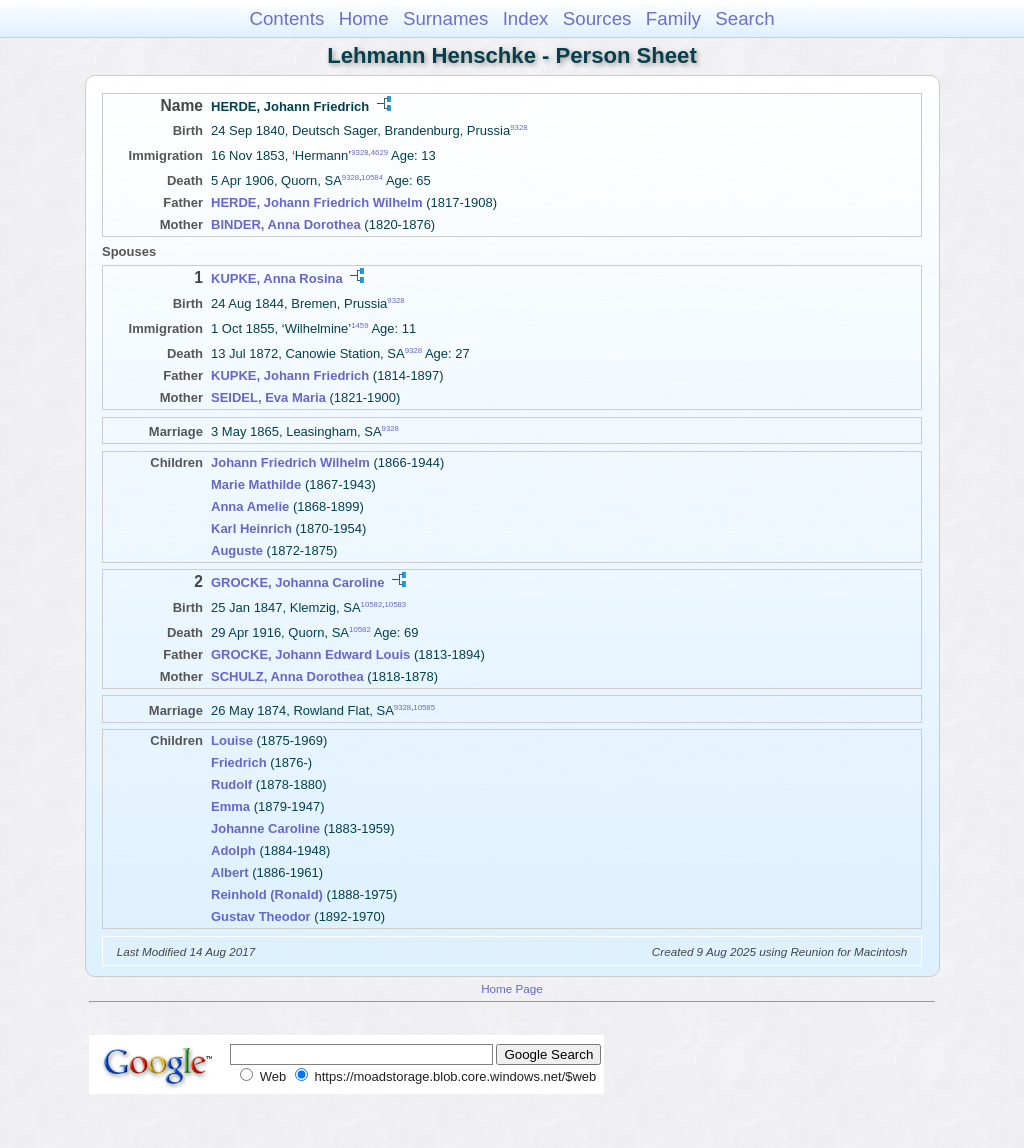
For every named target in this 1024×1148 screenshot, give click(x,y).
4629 (379, 152)
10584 (372, 177)
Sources (597, 18)
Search (744, 18)
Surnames (445, 18)
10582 (372, 603)
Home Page (512, 988)
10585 (424, 706)
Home (364, 18)
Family (673, 18)
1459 (359, 325)
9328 (518, 127)
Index (526, 18)
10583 (395, 603)
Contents (286, 18)
